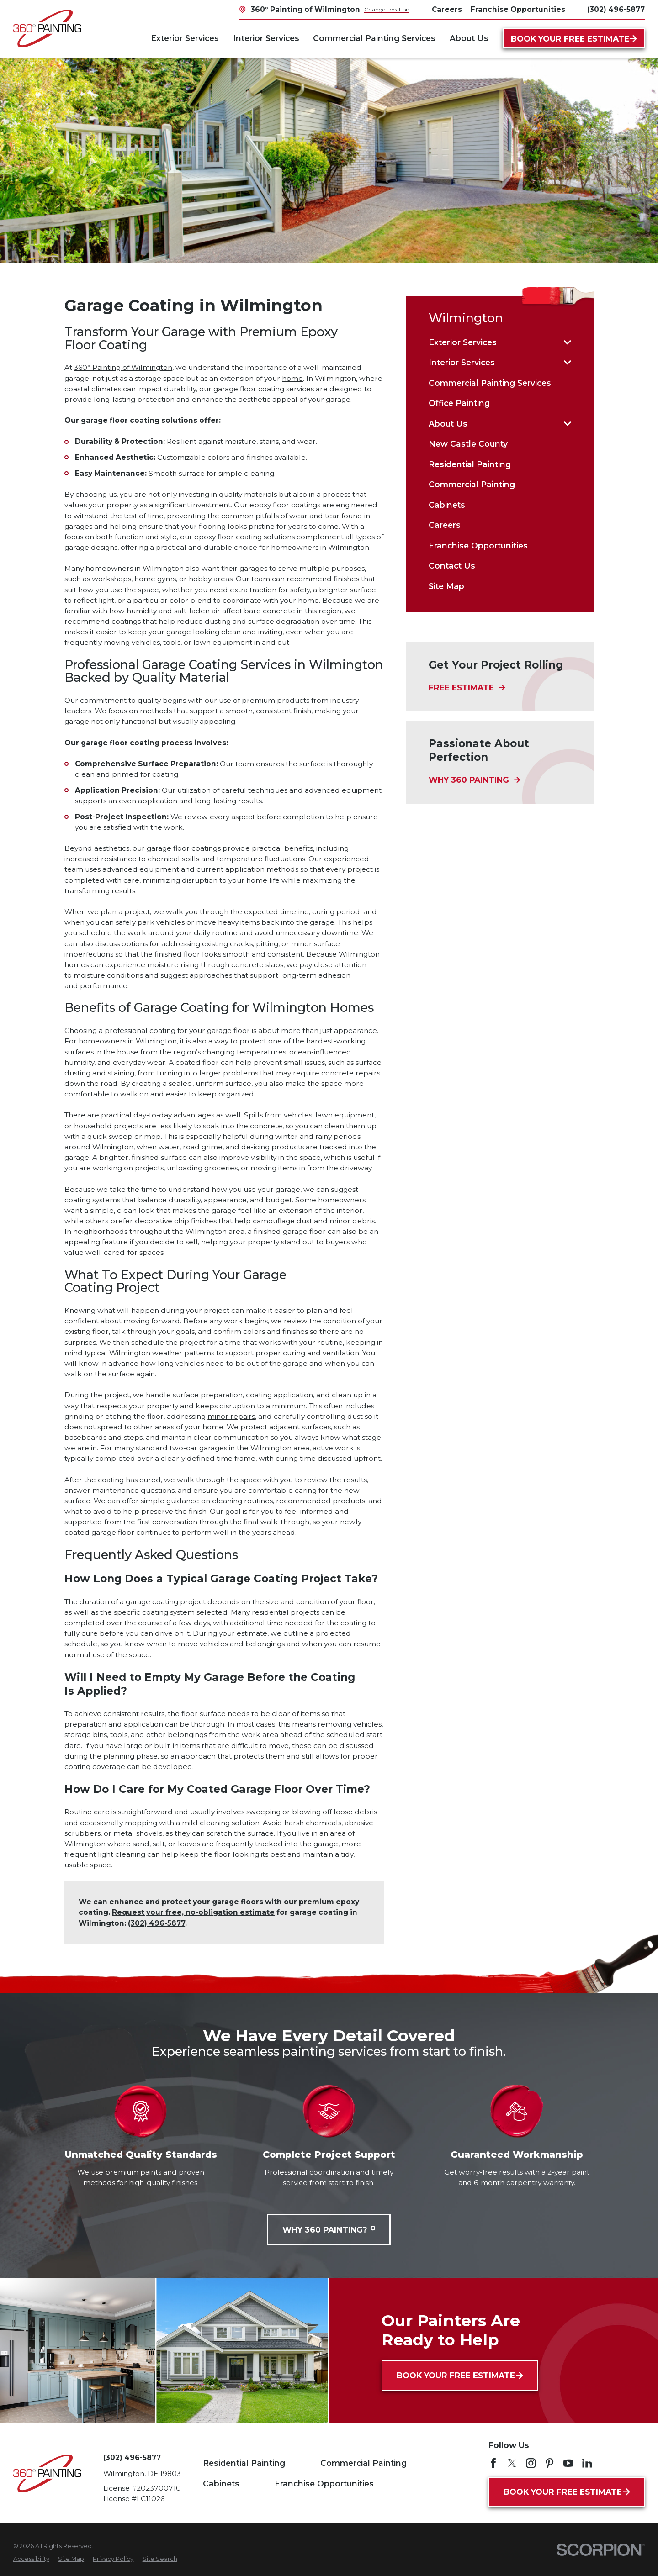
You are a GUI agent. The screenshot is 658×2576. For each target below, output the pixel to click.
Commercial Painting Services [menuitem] (374, 38)
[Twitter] (512, 2463)
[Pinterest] (550, 2463)
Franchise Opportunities (324, 2483)
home (292, 378)
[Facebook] (493, 2463)
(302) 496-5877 (616, 9)
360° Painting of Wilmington (123, 367)
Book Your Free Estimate (574, 38)
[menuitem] (494, 342)
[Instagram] (531, 2463)
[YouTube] (568, 2463)
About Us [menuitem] (469, 38)
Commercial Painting (363, 2463)
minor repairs (231, 1416)
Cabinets (221, 2483)
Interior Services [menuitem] (266, 38)
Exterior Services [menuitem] (185, 38)
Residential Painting (244, 2463)
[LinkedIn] (587, 2463)
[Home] (47, 28)
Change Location (386, 9)
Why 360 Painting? (328, 2229)
